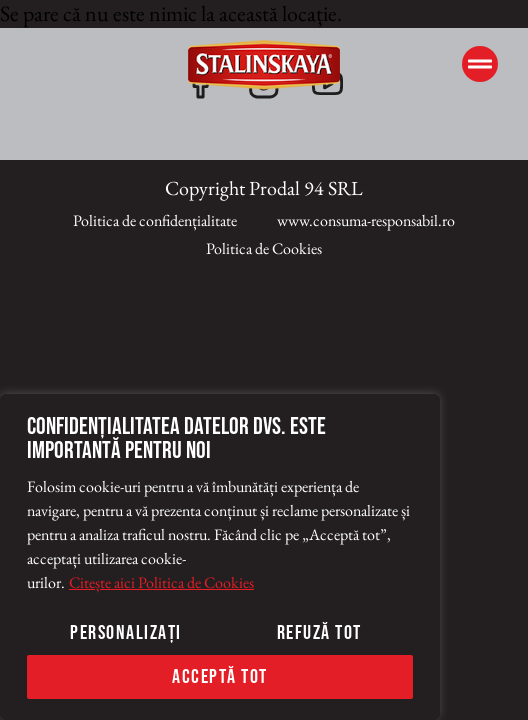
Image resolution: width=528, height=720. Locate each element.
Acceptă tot (220, 677)
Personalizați (126, 633)
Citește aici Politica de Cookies (161, 582)
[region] (220, 557)
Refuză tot (319, 633)
